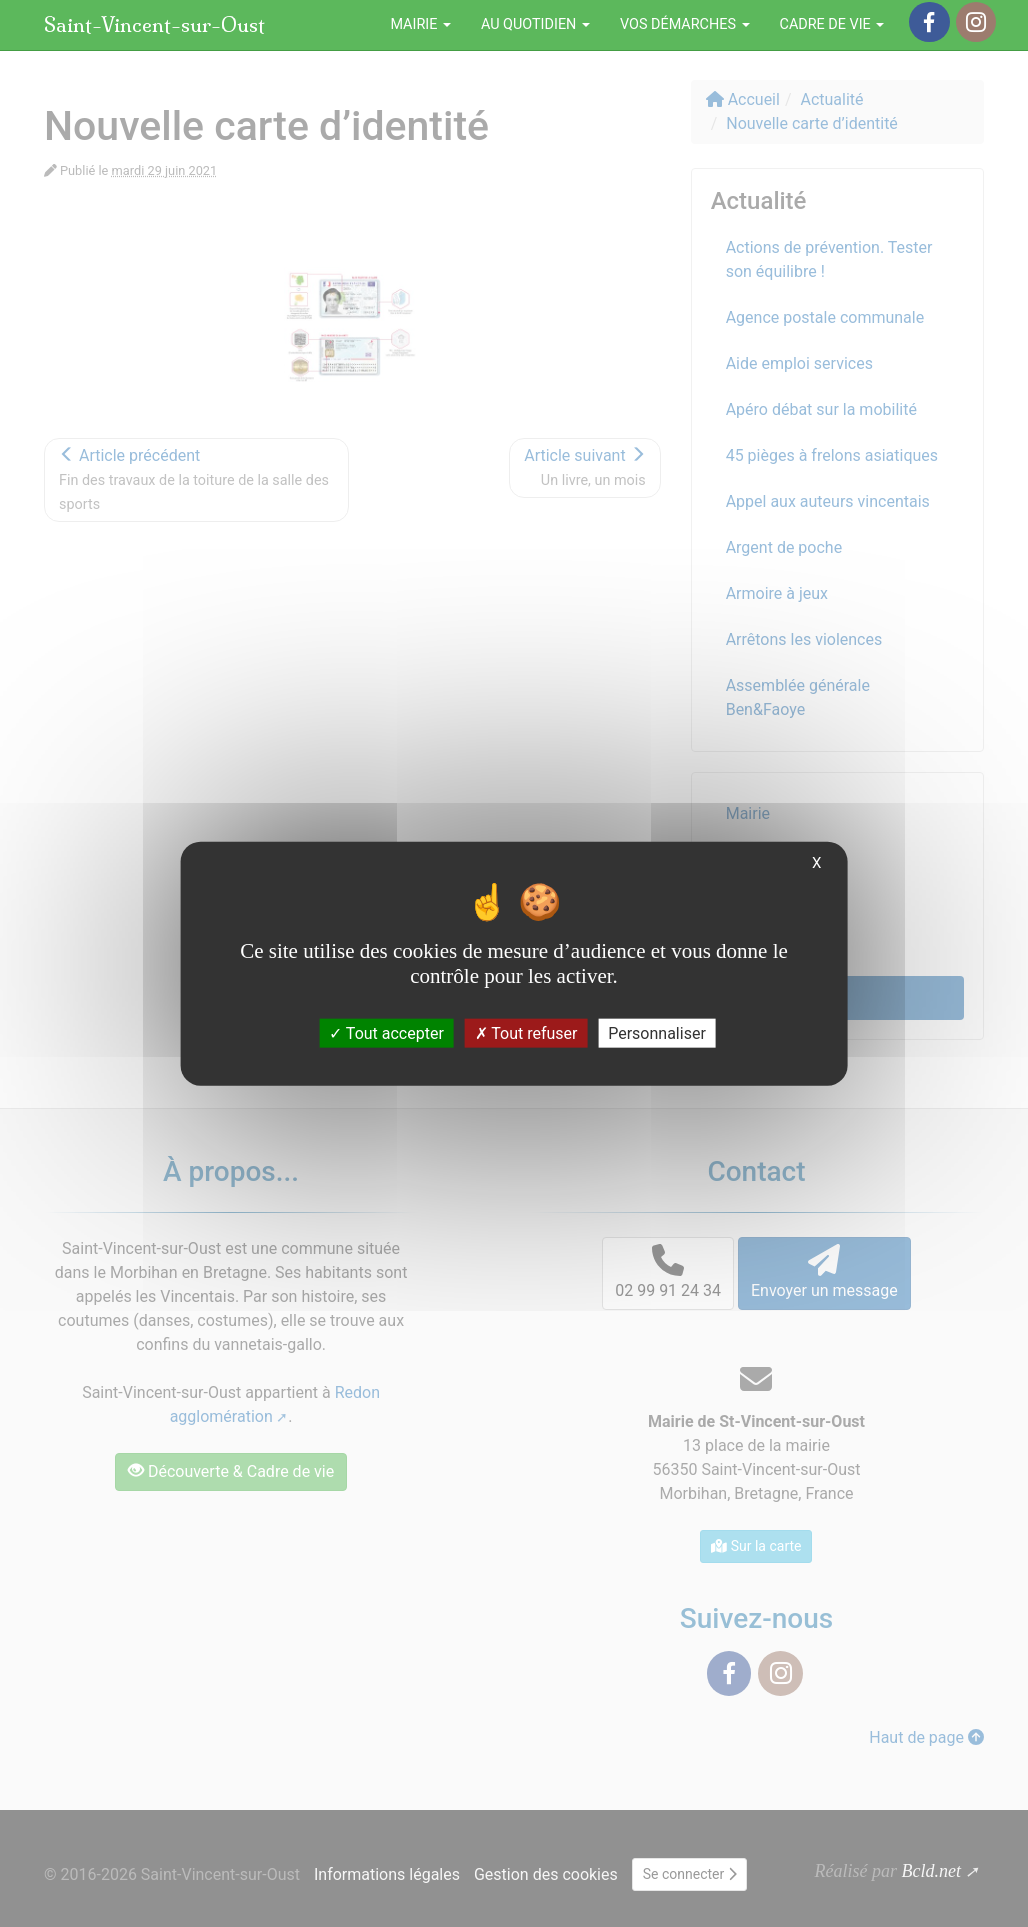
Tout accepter (386, 1033)
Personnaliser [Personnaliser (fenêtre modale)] (657, 1033)
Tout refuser (526, 1033)
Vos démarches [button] (685, 24)
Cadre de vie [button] (832, 24)
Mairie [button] (420, 24)
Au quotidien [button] (535, 24)
